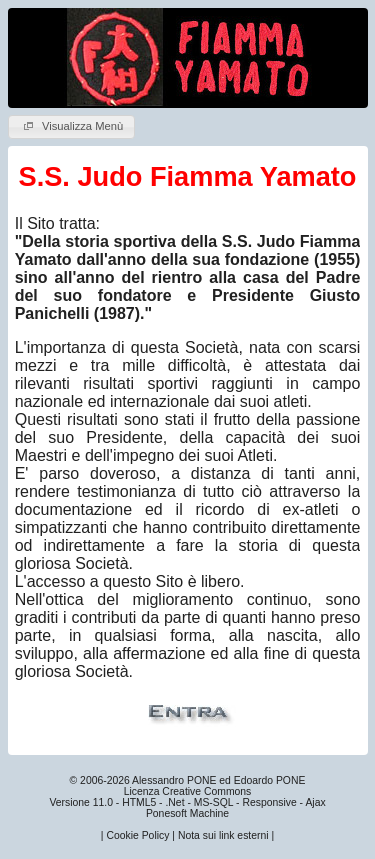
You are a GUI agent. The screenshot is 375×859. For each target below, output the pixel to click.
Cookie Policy (137, 835)
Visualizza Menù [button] (71, 126)
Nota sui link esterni (223, 835)
